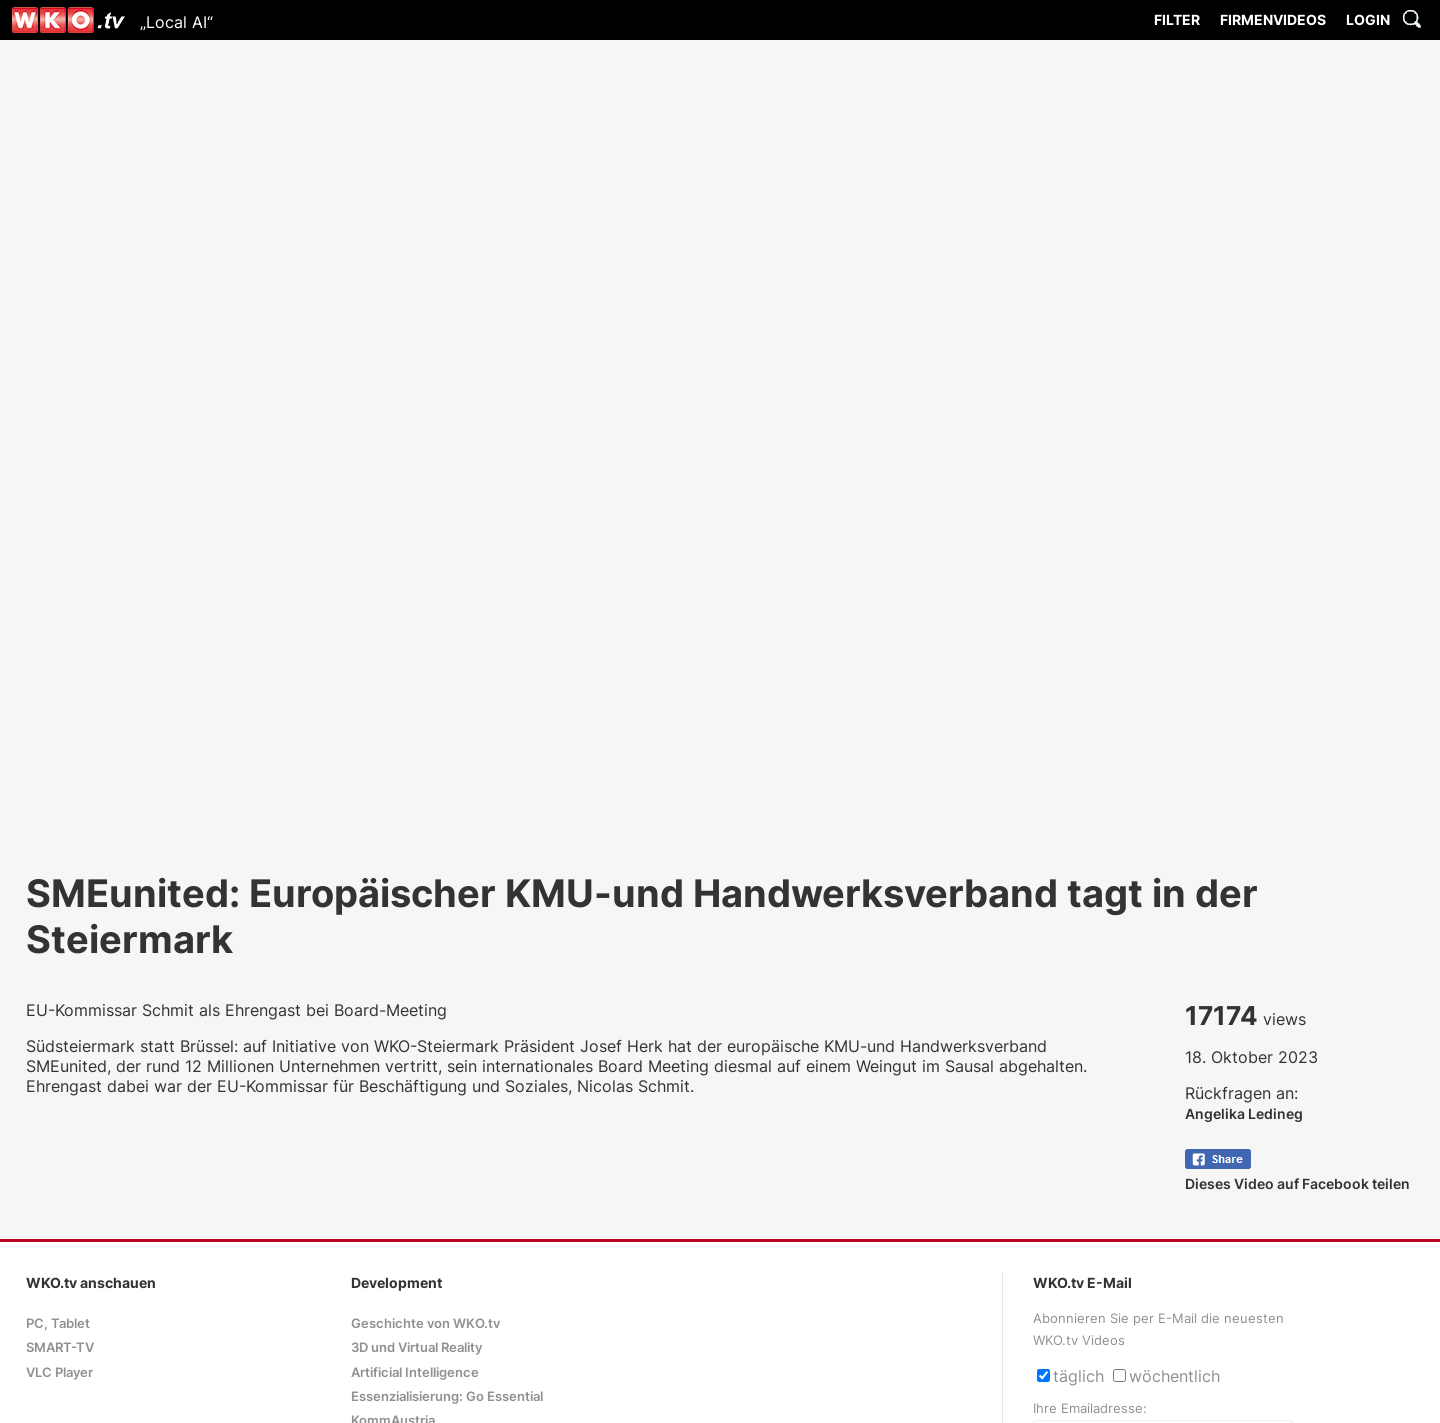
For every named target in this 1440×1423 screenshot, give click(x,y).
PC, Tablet (58, 1323)
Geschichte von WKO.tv (425, 1323)
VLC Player (59, 1372)
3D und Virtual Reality (416, 1347)
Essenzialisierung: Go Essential (447, 1396)
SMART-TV (60, 1347)
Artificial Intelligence (415, 1372)
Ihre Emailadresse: (1090, 1408)
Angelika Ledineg (1244, 1113)
